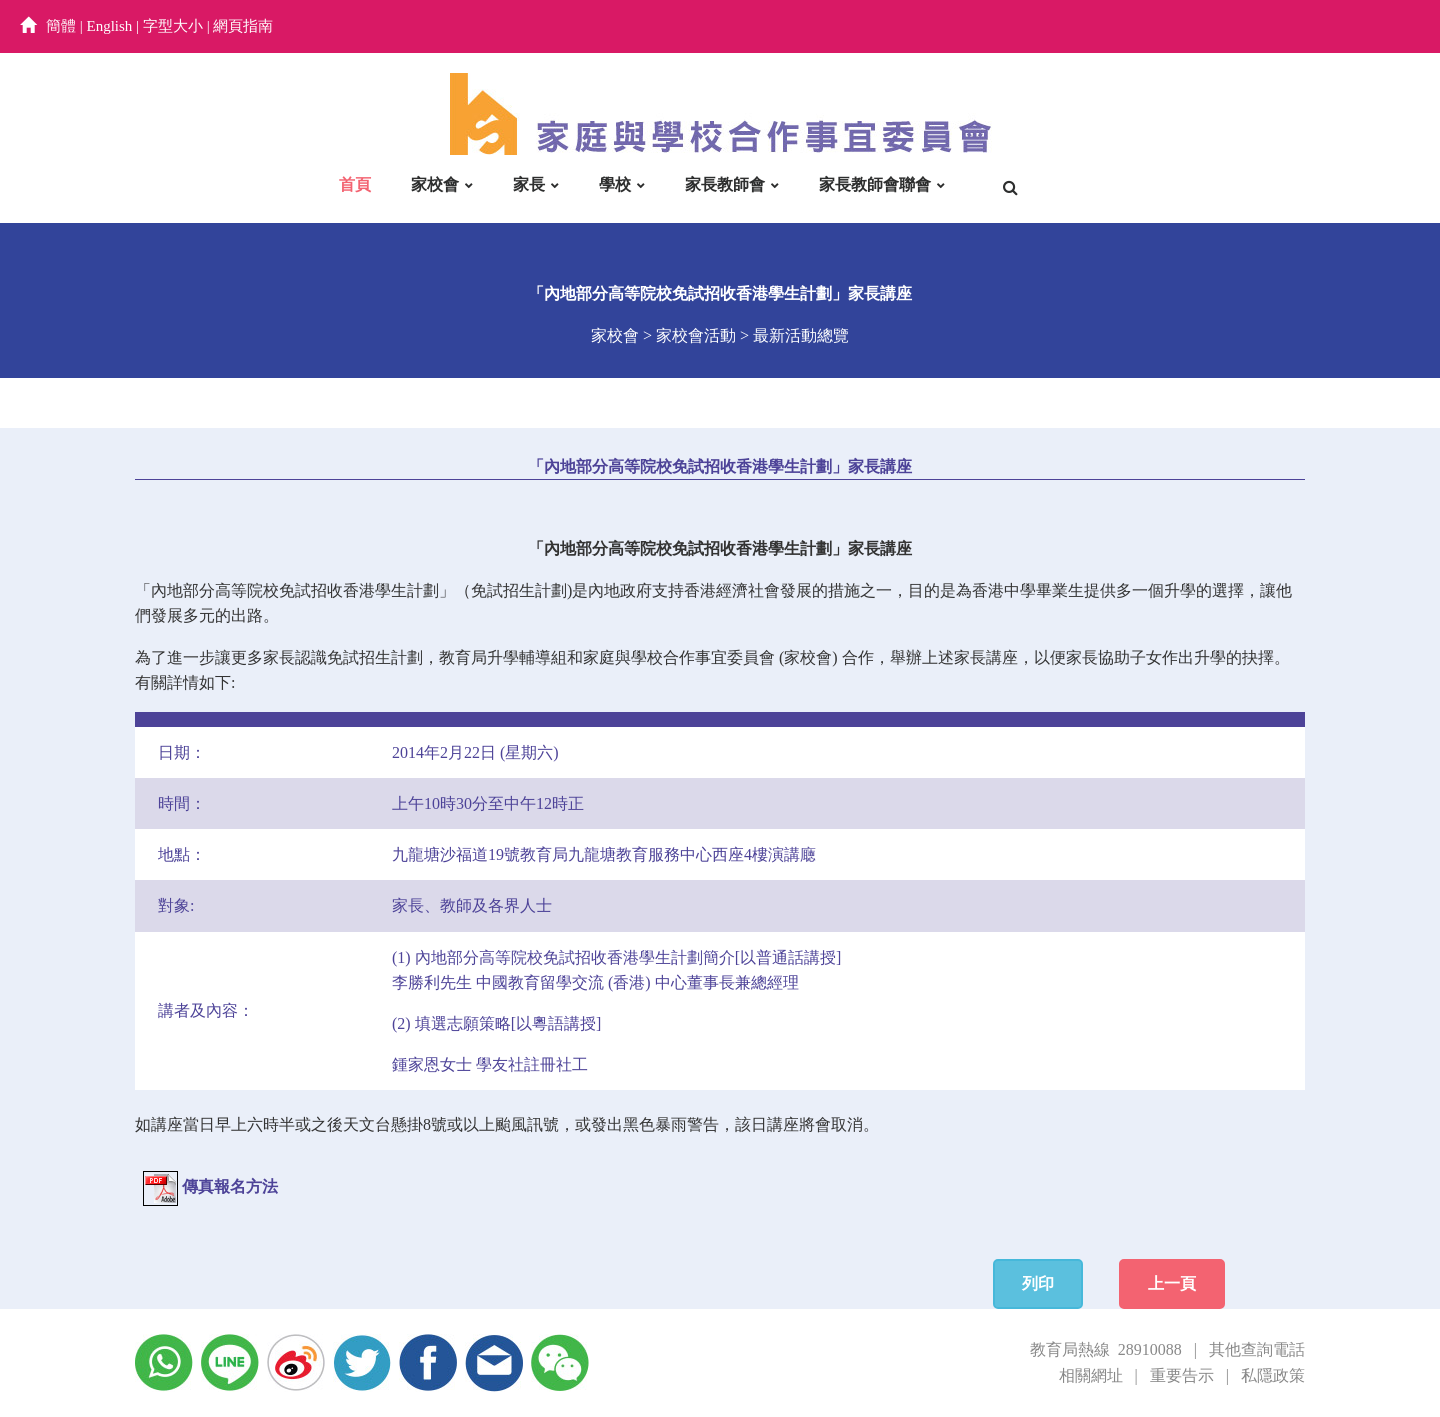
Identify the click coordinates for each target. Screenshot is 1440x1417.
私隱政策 (1273, 1375)
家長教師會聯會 (875, 184)
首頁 (355, 184)
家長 (529, 184)
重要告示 (1182, 1375)
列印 (1038, 1283)
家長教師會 (725, 184)
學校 (615, 184)
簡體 (61, 26)
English (110, 26)
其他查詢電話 (1257, 1349)
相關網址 (1091, 1375)
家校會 (435, 184)
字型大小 (173, 26)
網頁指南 (243, 26)
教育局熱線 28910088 (1106, 1349)
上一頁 (1172, 1283)
